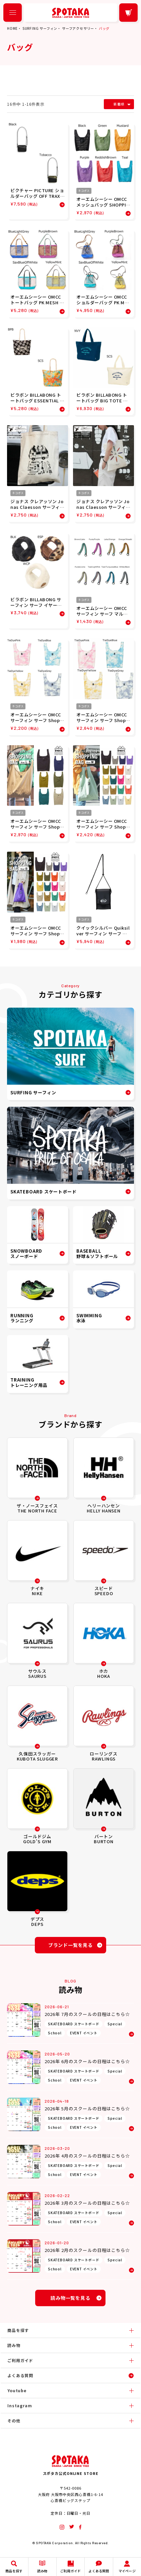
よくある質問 (20, 2375)
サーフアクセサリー (78, 28)
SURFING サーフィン (39, 28)
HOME (12, 28)
